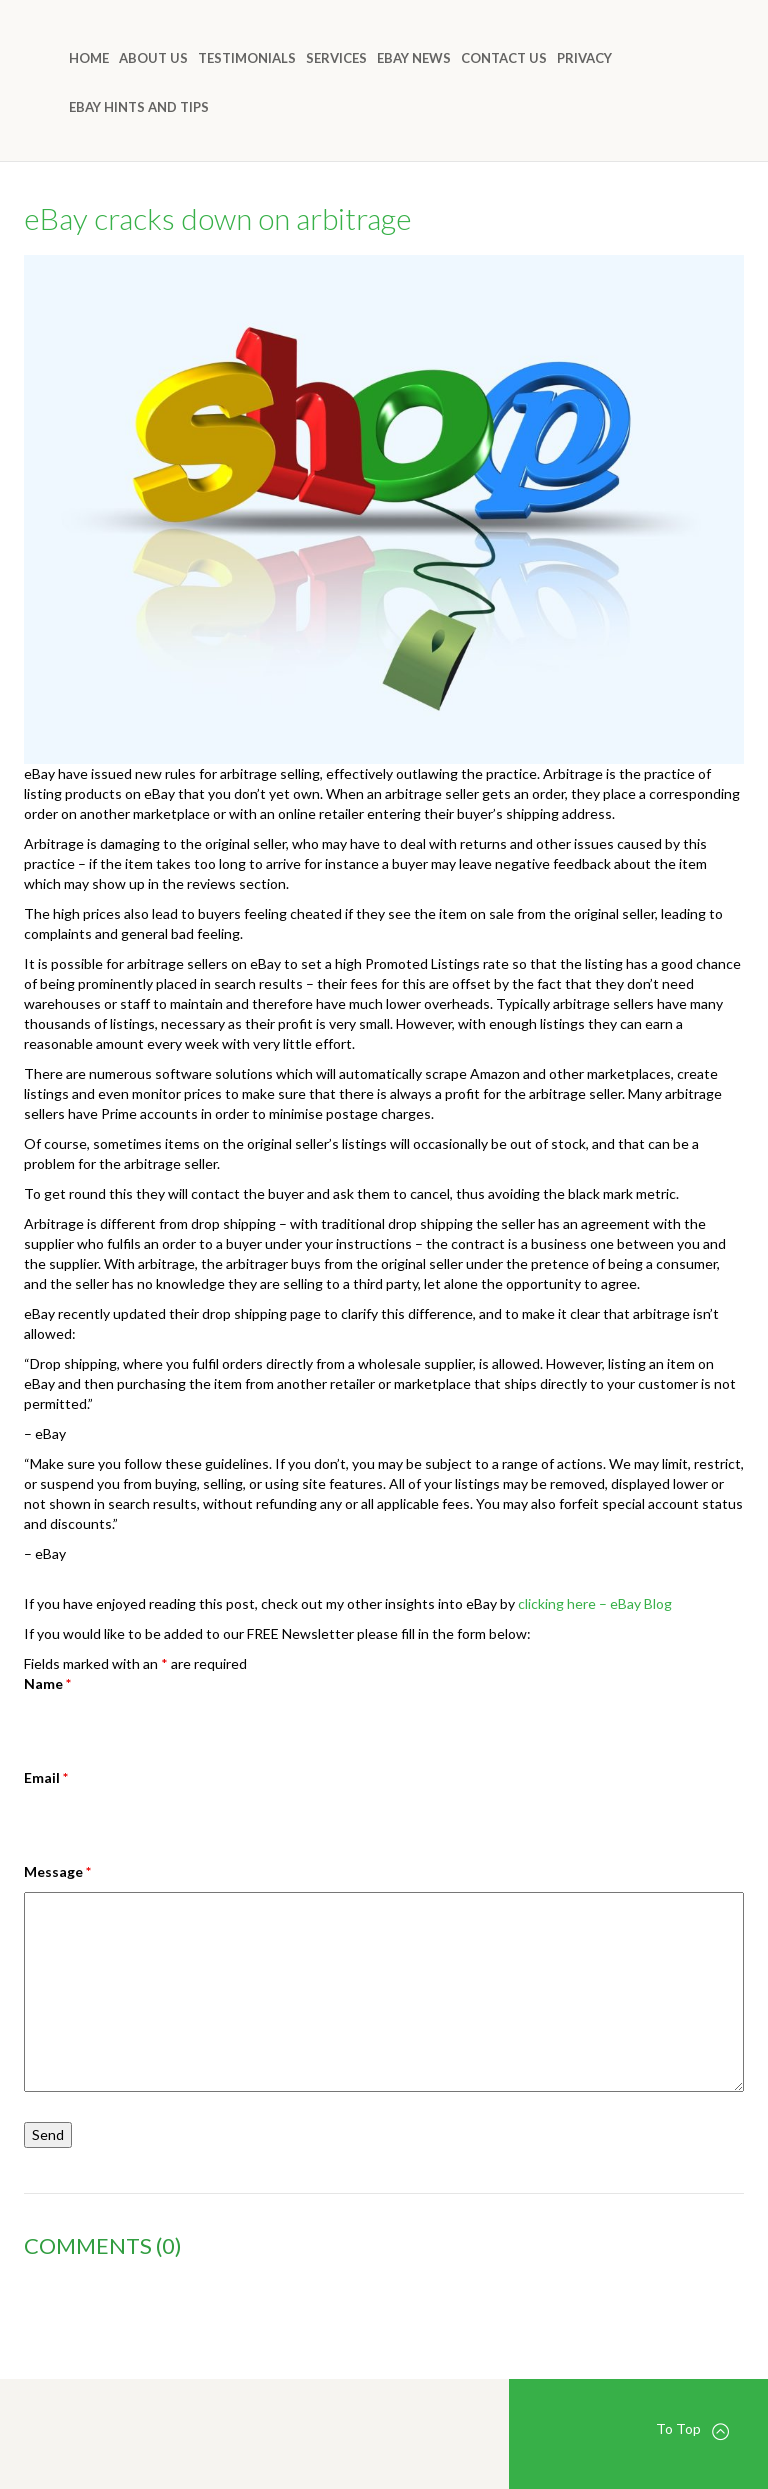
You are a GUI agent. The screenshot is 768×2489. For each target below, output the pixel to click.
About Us (153, 58)
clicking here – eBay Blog (595, 1603)
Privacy (584, 58)
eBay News (414, 58)
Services (336, 58)
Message (57, 1871)
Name (47, 1683)
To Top (692, 2429)
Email (46, 1777)
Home (89, 58)
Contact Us (504, 58)
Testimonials (247, 58)
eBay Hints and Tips (139, 107)
